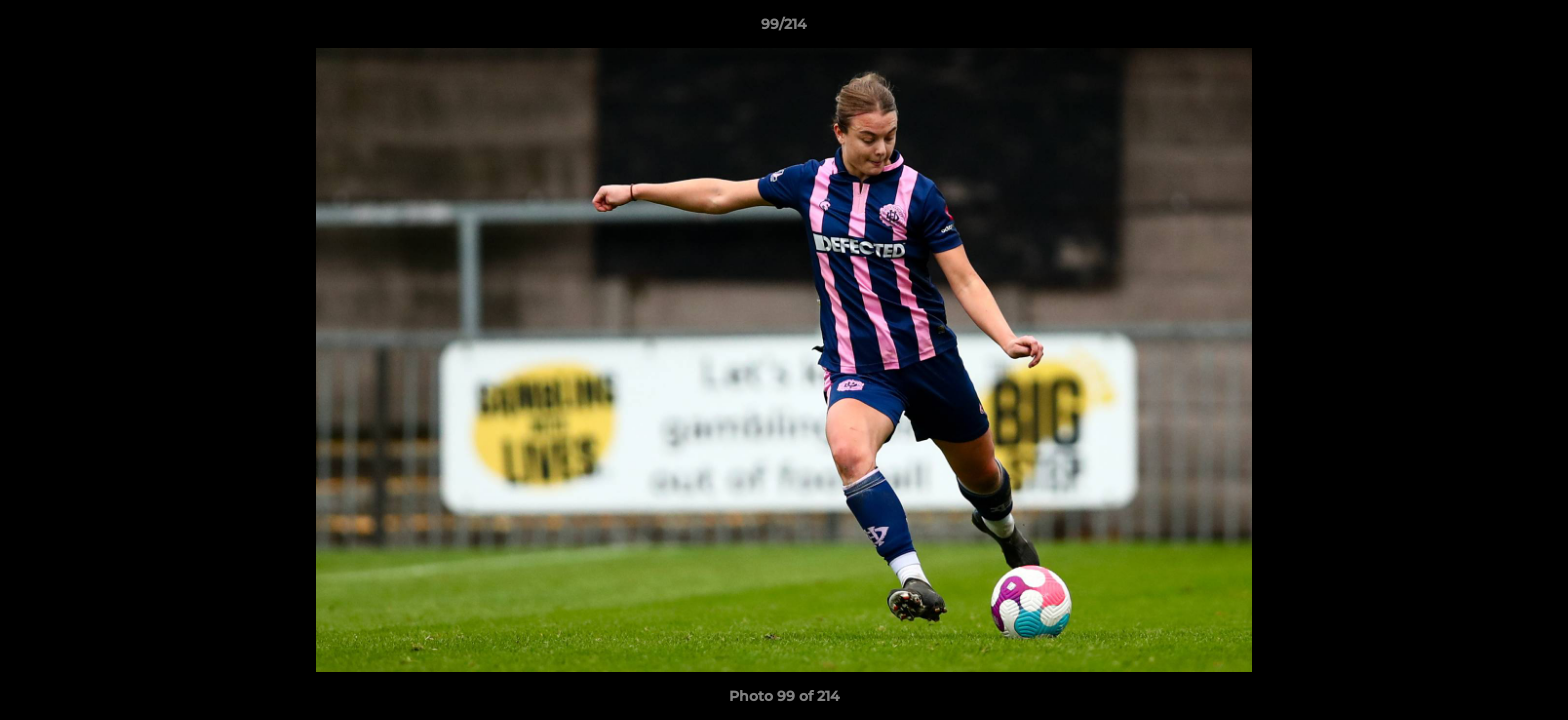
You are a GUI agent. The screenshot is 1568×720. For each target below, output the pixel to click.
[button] (1532, 29)
